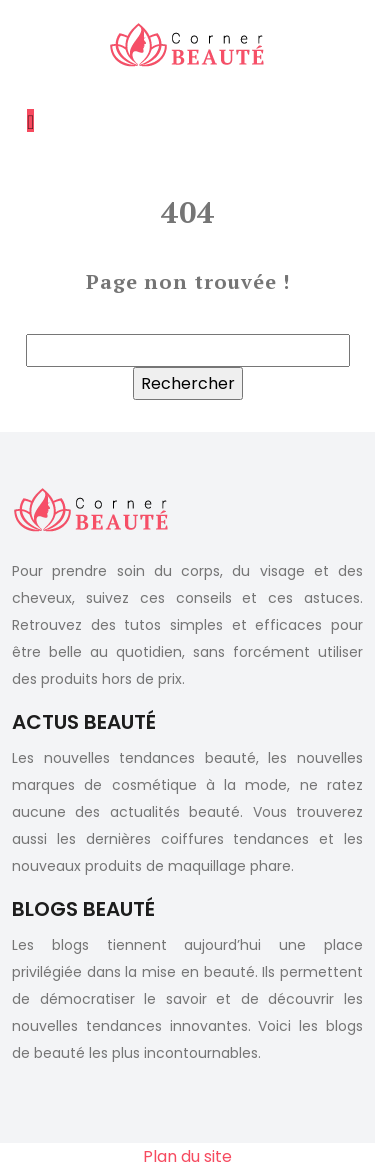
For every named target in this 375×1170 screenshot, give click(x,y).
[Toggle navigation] (30, 120)
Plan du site (187, 1156)
